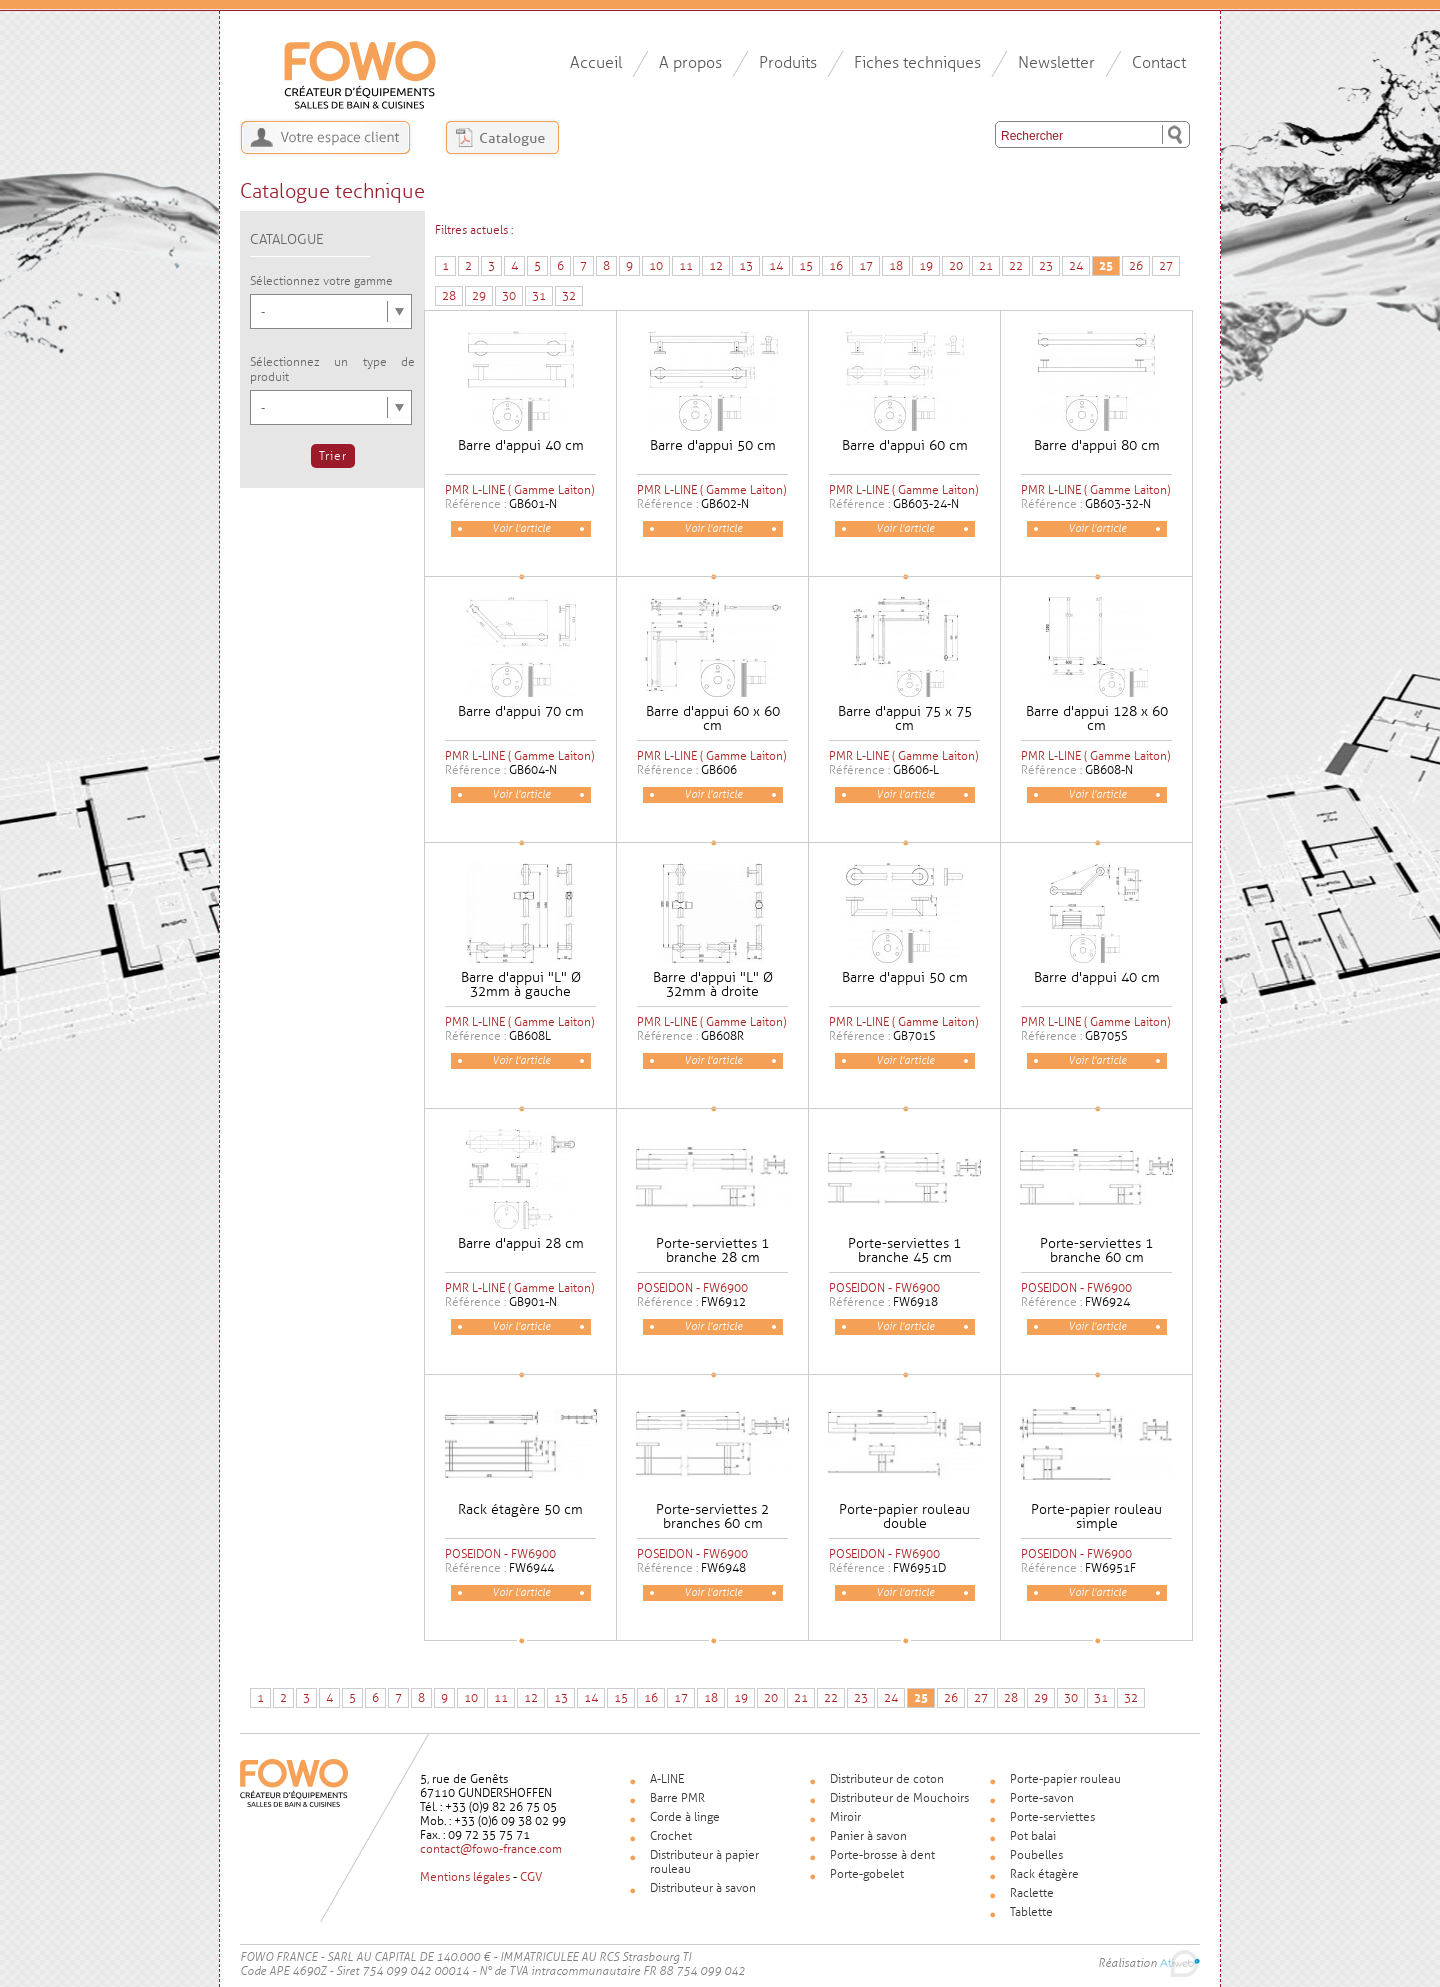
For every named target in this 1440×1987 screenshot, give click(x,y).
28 (449, 296)
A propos (690, 62)
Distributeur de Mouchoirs (899, 1798)
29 (479, 296)
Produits (788, 62)
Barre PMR (677, 1798)
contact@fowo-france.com (491, 1849)
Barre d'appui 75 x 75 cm (905, 718)
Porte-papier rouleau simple (1096, 1516)
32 (569, 296)
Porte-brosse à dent (882, 1855)
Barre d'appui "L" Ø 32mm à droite (713, 984)
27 (1166, 266)
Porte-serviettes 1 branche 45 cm (904, 1250)
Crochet (671, 1836)
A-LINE (667, 1779)
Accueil (596, 62)
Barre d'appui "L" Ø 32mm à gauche (521, 984)
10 (656, 266)
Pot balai (1033, 1836)
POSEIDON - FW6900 (692, 1288)
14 (776, 266)
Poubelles (1036, 1855)
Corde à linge (685, 1817)
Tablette (1031, 1912)
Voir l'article (521, 528)
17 (866, 266)
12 (716, 266)
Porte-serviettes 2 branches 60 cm (712, 1516)
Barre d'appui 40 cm (521, 445)
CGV (531, 1877)
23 (1046, 266)
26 (1136, 266)
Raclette (1032, 1893)
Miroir (845, 1817)
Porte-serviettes (1052, 1817)
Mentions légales (465, 1877)
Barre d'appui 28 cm (521, 1243)
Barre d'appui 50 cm (713, 445)
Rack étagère (1044, 1874)
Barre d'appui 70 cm (521, 711)
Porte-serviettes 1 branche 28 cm (712, 1250)
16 (836, 266)
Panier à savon (868, 1836)
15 (806, 266)
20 (956, 266)
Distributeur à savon (703, 1888)
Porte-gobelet (867, 1874)
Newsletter (1056, 62)
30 (509, 296)
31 (539, 296)
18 (896, 266)
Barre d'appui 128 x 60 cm (1097, 718)
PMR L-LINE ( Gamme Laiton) (519, 490)
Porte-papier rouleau (1065, 1779)
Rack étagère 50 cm (520, 1509)
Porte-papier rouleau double (904, 1516)
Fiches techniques (917, 62)
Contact (1159, 62)
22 (1016, 266)
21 (986, 266)
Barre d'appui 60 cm (905, 445)
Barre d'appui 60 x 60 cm (713, 718)
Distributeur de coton (887, 1779)
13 (746, 266)
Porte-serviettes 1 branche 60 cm (1096, 1250)
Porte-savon (1042, 1798)
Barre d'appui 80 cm (1097, 445)
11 (686, 266)
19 (926, 266)
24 (1076, 266)
